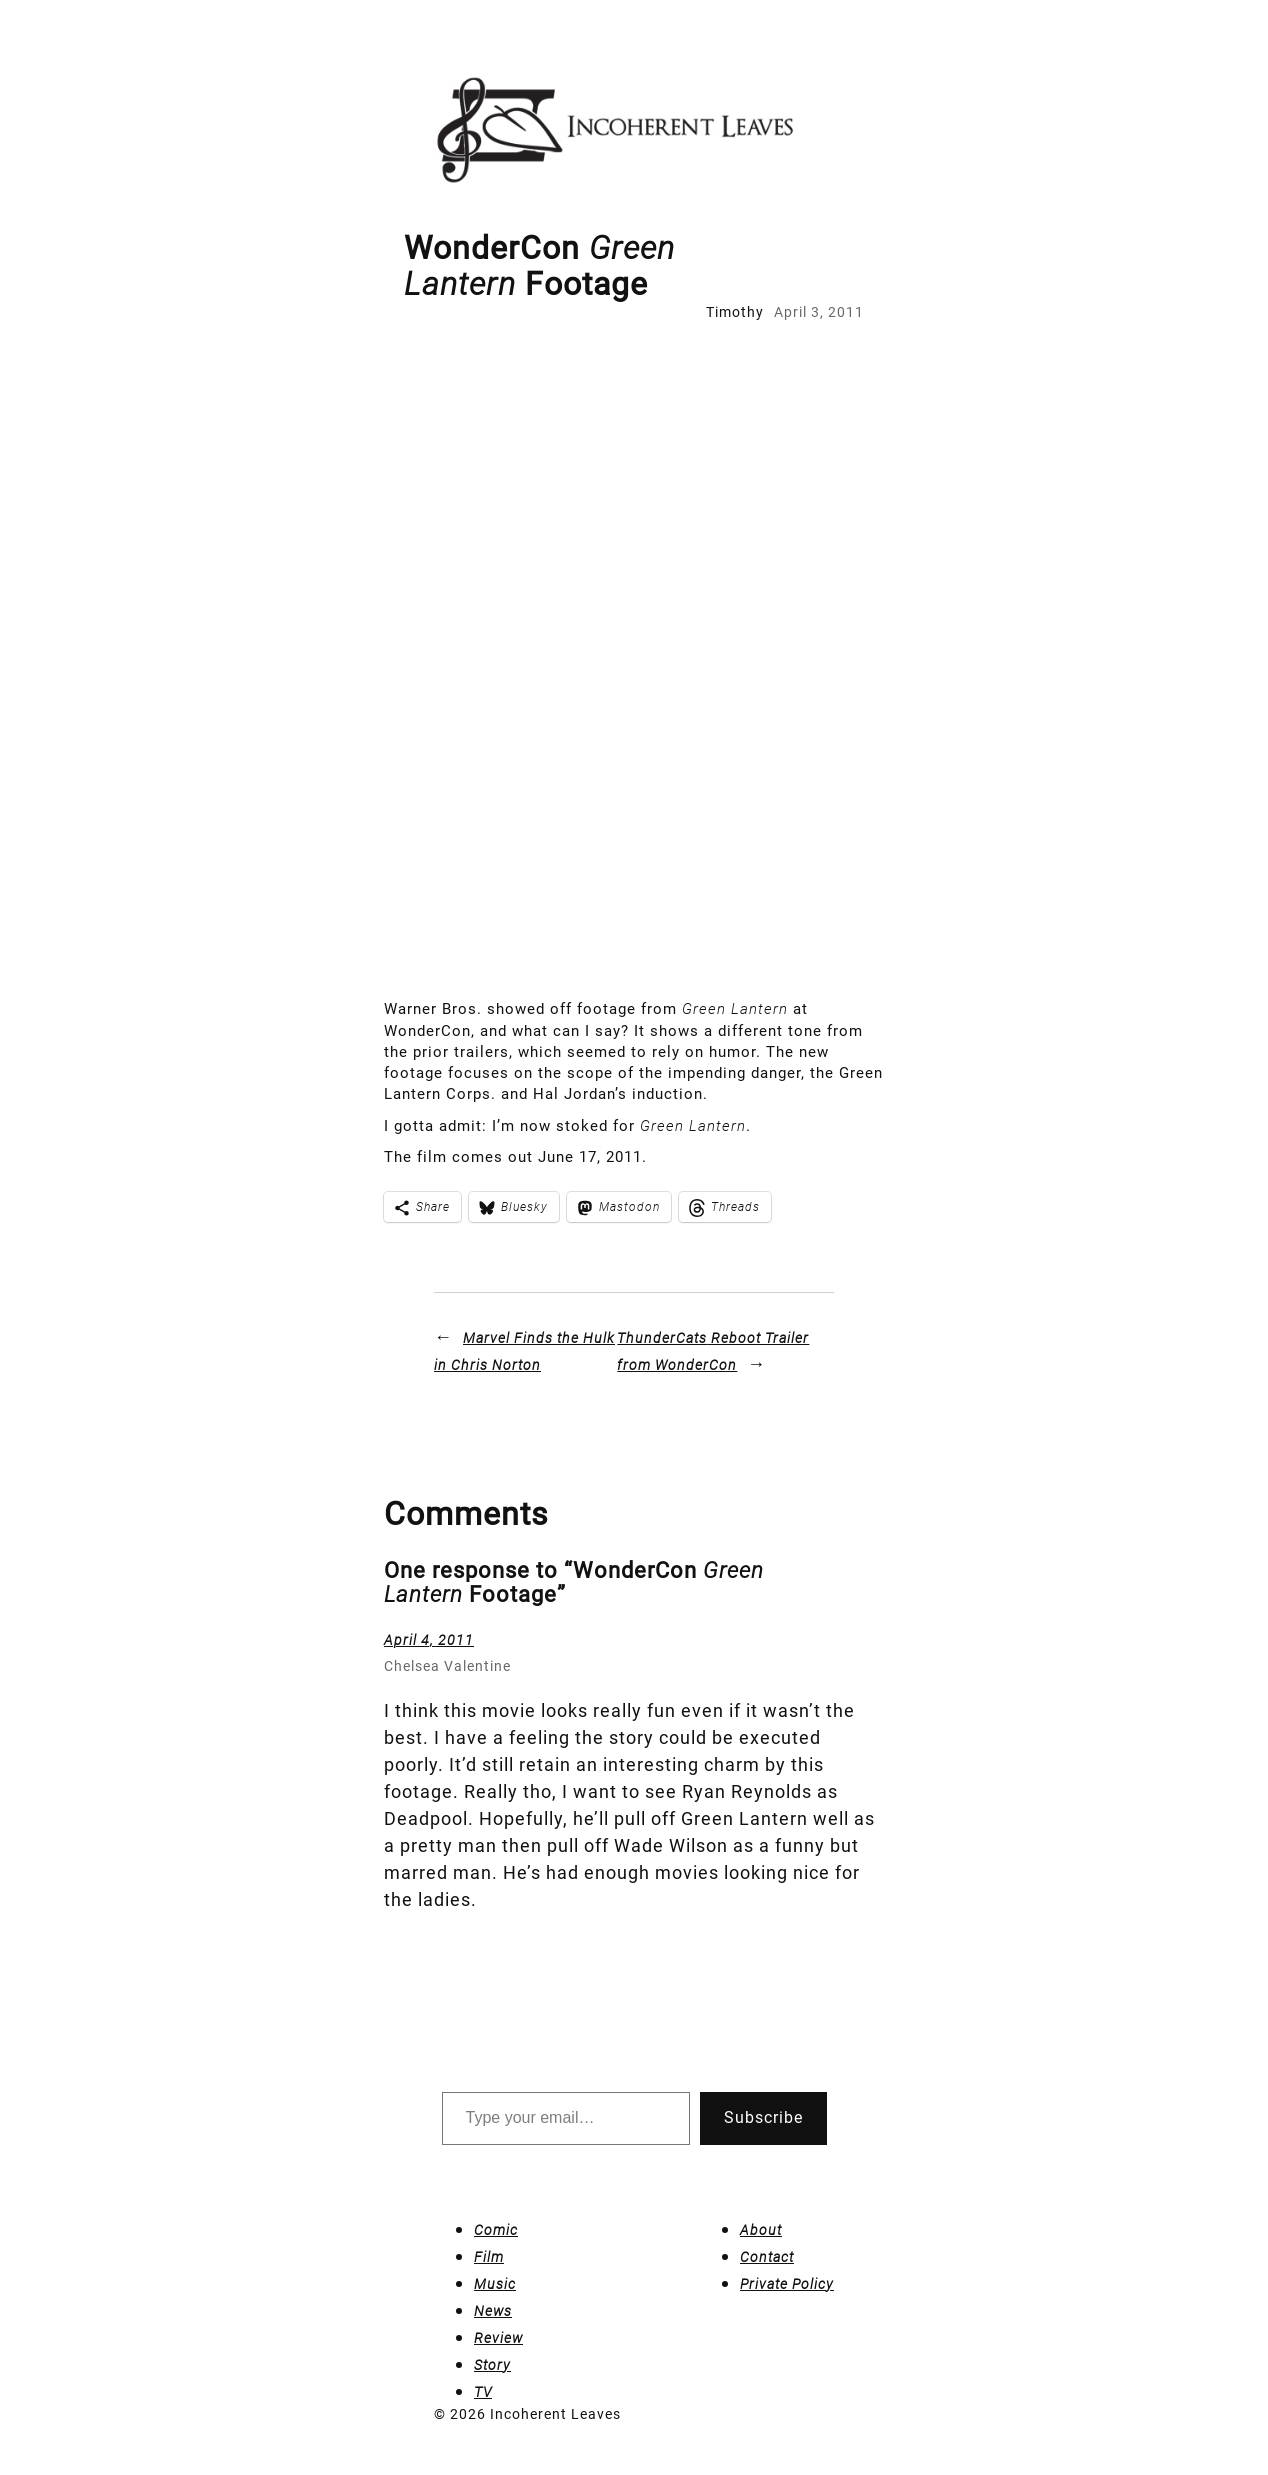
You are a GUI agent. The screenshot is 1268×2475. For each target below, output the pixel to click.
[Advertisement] (634, 473)
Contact (767, 2257)
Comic (496, 2230)
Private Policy (787, 2284)
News (493, 2311)
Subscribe (763, 2117)
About (761, 2230)
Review (498, 2338)
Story (492, 2365)
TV (483, 2392)
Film (489, 2257)
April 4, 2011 (429, 1640)
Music (495, 2284)
